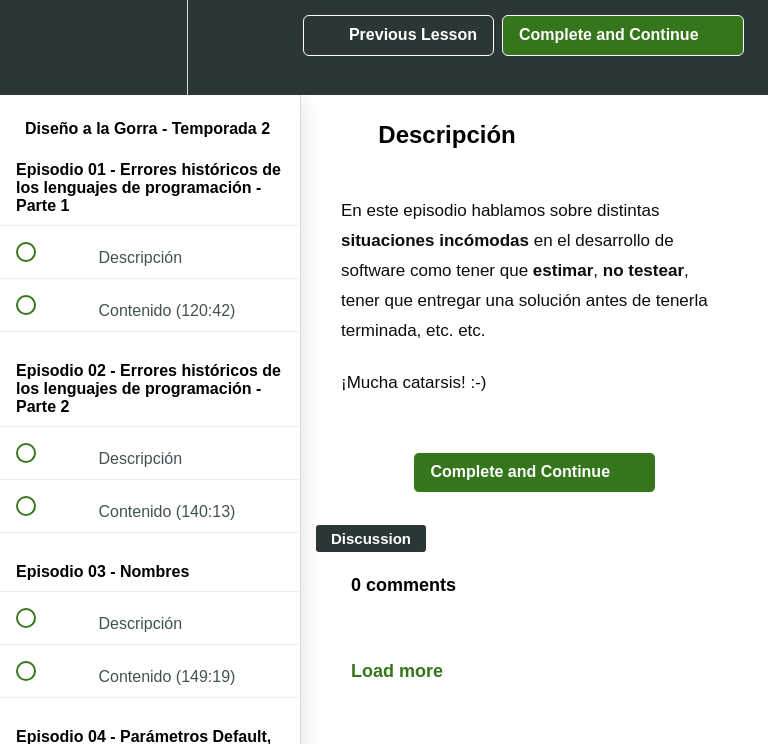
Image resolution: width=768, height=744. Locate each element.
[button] (37, 47)
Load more (397, 671)
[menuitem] (150, 47)
